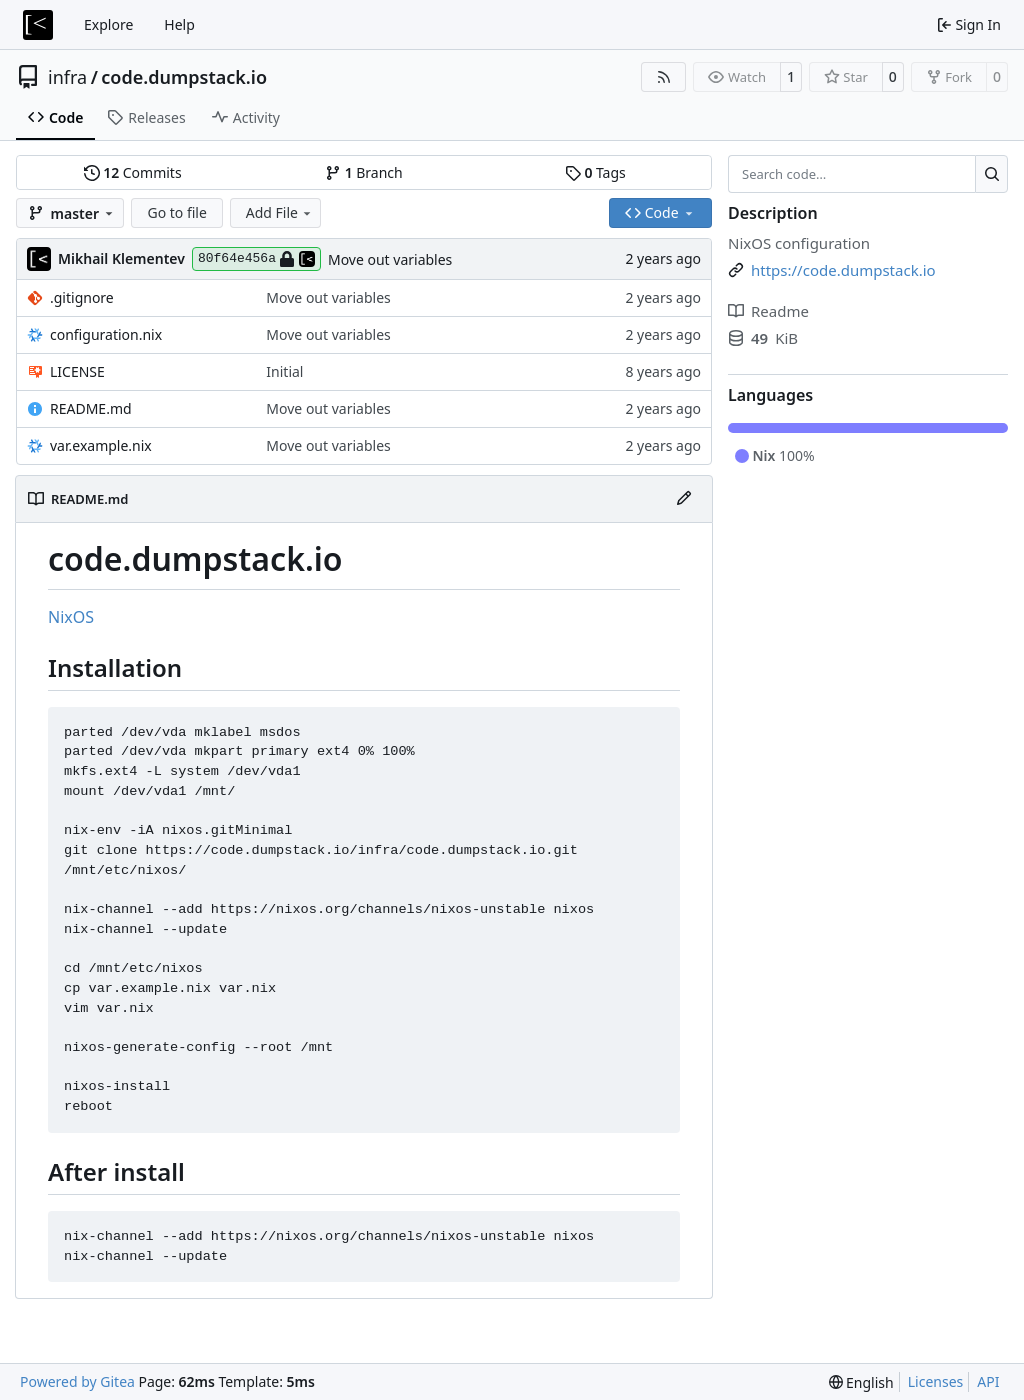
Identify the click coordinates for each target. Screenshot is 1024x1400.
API (988, 1381)
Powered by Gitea (77, 1381)
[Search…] (991, 174)
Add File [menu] (280, 212)
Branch (364, 172)
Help (179, 24)
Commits (133, 172)
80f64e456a (256, 259)
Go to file (176, 212)
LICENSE (77, 371)
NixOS (71, 617)
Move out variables (390, 259)
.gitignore (82, 297)
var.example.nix (101, 445)
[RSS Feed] (664, 77)
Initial (284, 371)
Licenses (936, 1381)
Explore (108, 24)
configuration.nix (106, 334)
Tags (595, 172)
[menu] (861, 1382)
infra (67, 77)
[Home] (38, 25)
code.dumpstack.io (184, 77)
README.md (91, 408)
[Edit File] (684, 499)
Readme (768, 311)
